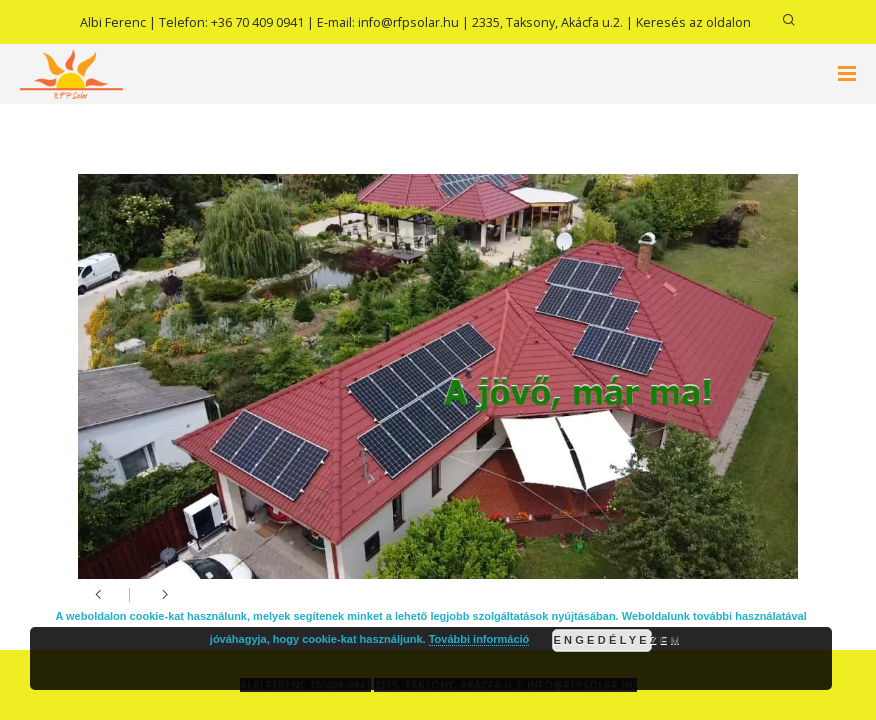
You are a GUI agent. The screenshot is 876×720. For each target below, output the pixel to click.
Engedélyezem (602, 640)
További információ (479, 639)
